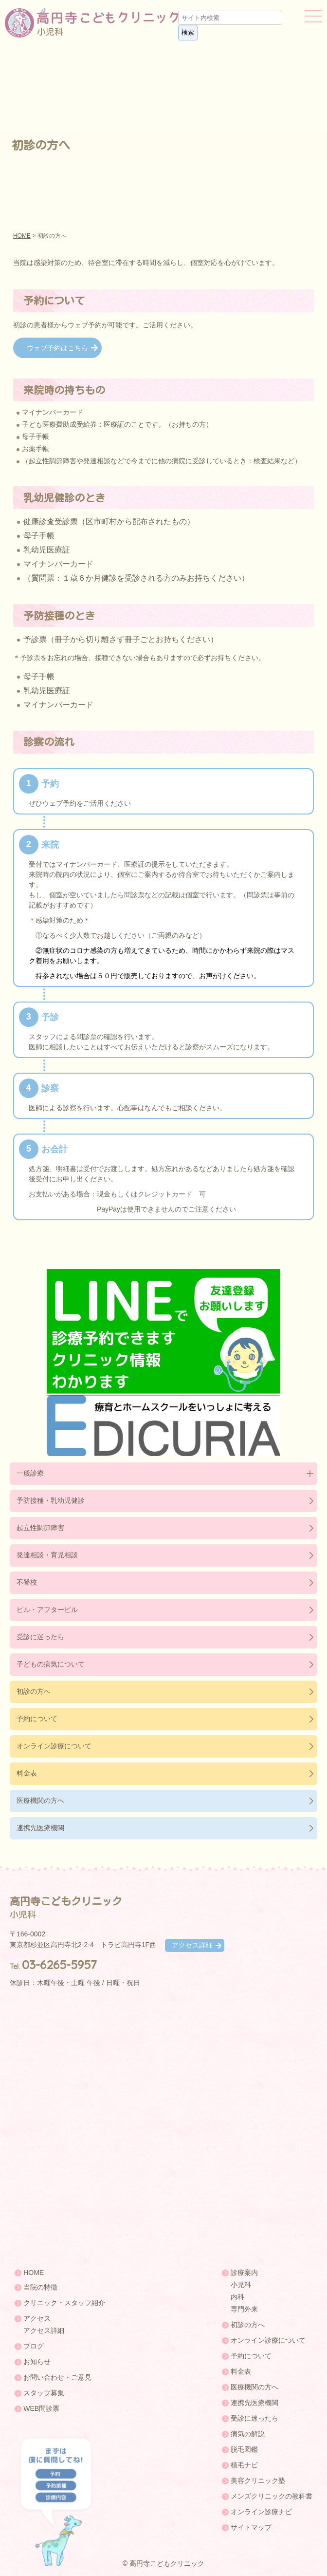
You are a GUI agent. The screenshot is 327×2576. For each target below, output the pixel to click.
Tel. (53, 1966)
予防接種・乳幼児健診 (51, 1500)
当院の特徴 (40, 2287)
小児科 (241, 2285)
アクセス (37, 2318)
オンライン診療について (54, 1746)
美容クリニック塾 (258, 2480)
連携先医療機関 (40, 1828)
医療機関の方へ (40, 1800)
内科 (237, 2297)
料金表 (27, 1773)
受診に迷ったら (40, 1637)
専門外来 (244, 2309)
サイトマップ (251, 2527)
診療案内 (244, 2272)
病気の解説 (248, 2434)
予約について (37, 1719)
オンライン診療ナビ (261, 2512)
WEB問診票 (41, 2408)
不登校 (27, 1582)
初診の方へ (34, 1691)
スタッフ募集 (43, 2393)
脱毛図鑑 (244, 2449)
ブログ (33, 2346)
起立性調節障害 (40, 1528)
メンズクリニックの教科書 (271, 2496)
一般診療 (30, 1473)
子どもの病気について (51, 1664)
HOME (22, 235)
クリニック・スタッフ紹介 (64, 2303)
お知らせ (37, 2362)
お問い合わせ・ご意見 (57, 2377)
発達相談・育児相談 (47, 1555)
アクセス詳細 (192, 1945)
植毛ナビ (244, 2465)
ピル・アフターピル (47, 1609)
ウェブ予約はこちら (57, 348)
